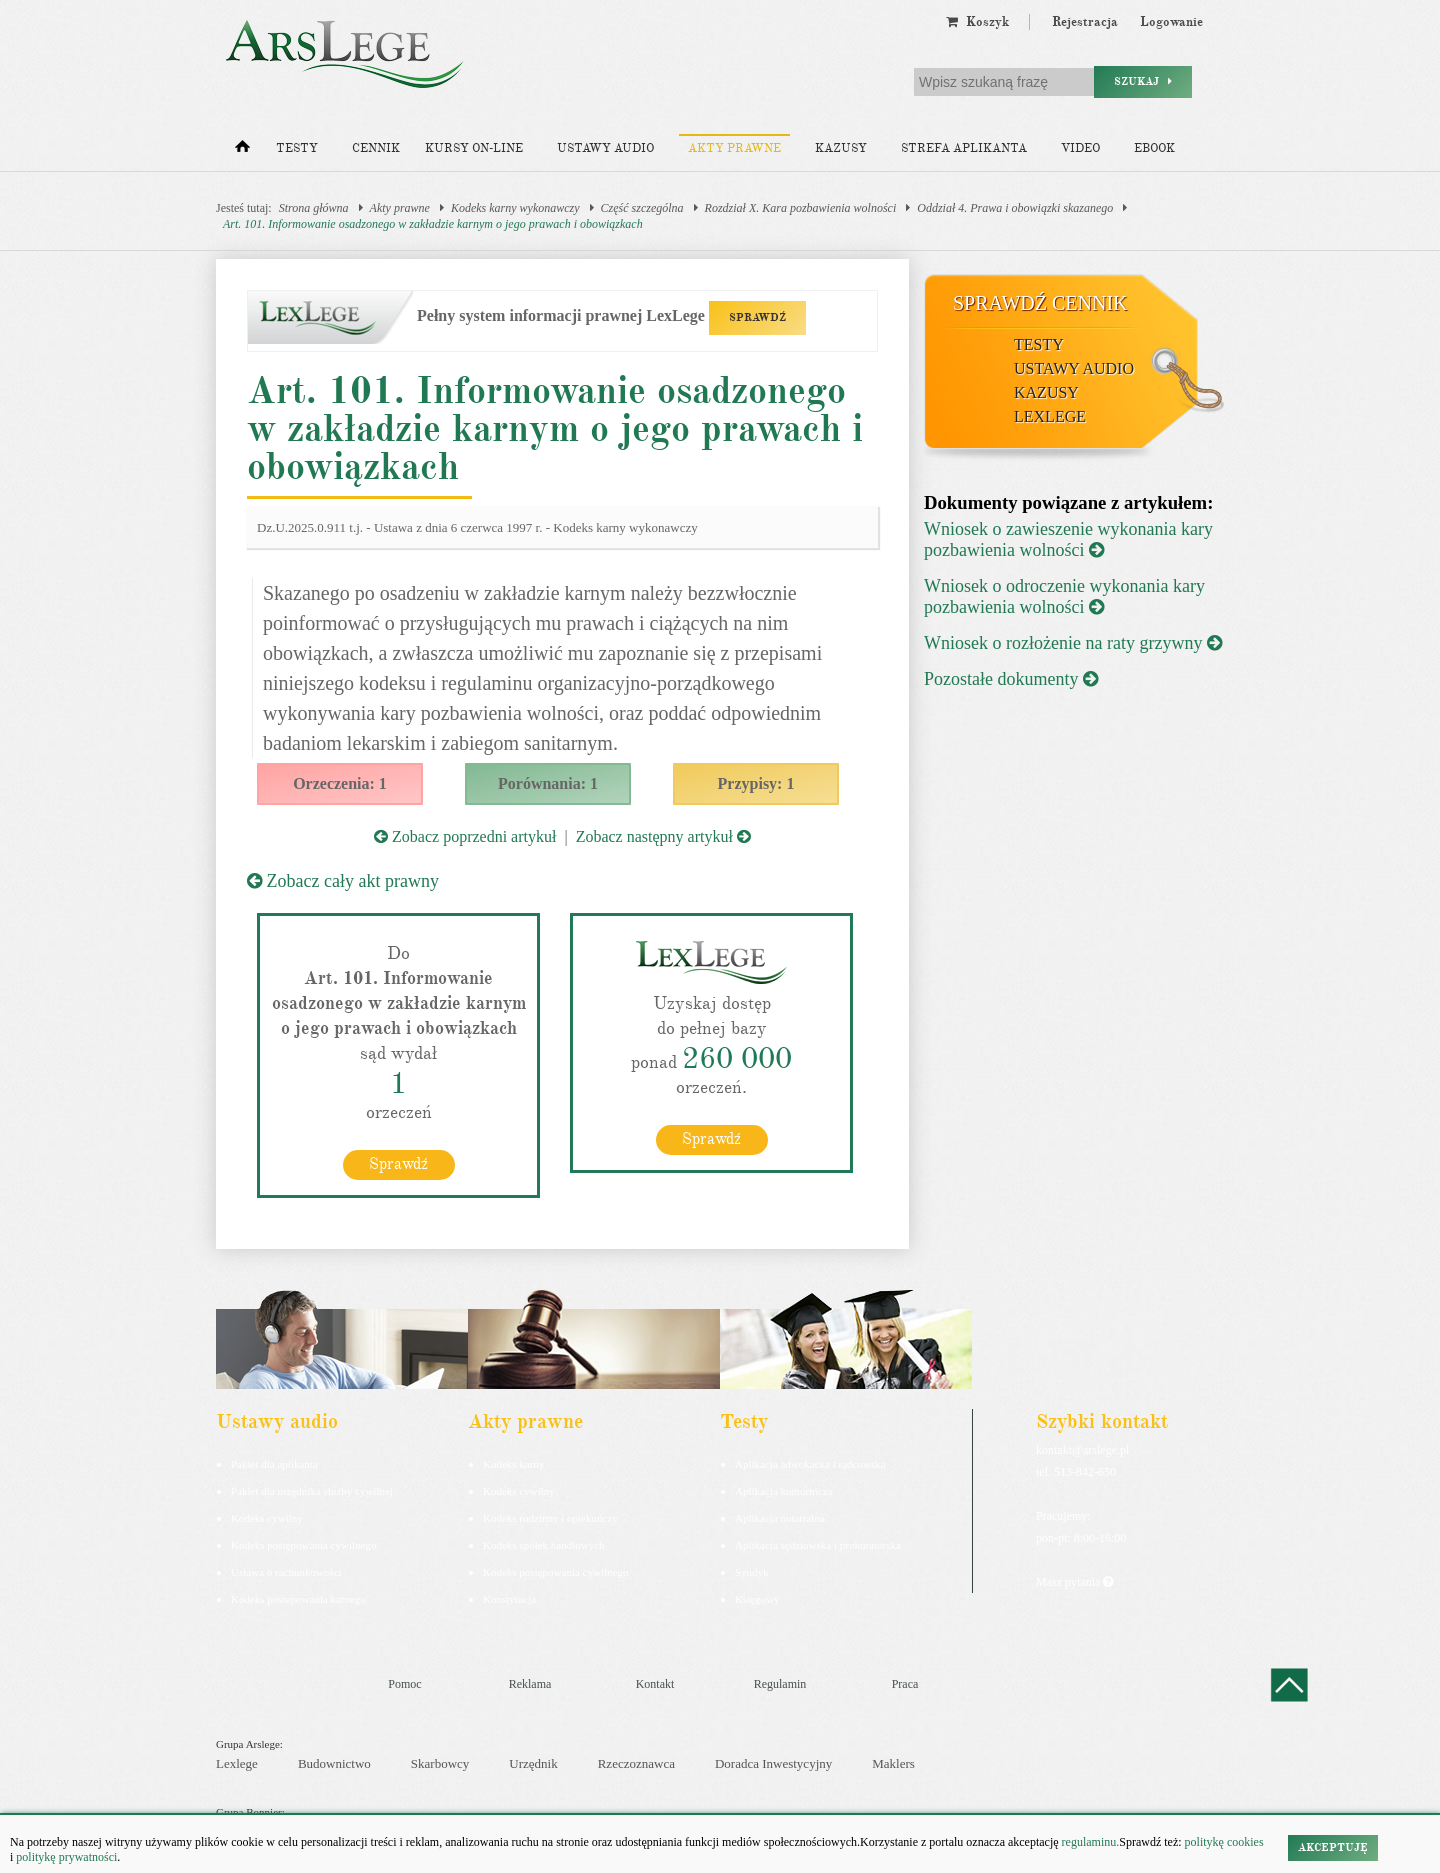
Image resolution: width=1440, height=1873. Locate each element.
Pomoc (404, 1684)
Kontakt (655, 1684)
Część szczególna (642, 208)
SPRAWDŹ (757, 317)
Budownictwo (334, 1763)
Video (1080, 148)
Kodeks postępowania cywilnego (303, 1545)
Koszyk (977, 22)
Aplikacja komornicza (783, 1491)
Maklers (893, 1763)
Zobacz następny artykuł (663, 836)
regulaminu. (1089, 1842)
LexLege (1050, 416)
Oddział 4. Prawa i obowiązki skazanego (1015, 208)
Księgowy (757, 1599)
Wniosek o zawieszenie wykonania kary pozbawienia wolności (1068, 539)
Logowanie (1171, 22)
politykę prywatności (66, 1857)
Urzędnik (533, 1763)
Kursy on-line (474, 148)
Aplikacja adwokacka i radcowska (810, 1464)
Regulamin (780, 1684)
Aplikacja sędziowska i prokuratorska (818, 1545)
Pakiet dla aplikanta (274, 1464)
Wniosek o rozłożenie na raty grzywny (1073, 643)
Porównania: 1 (548, 783)
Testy (297, 148)
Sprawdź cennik (1040, 303)
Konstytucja (509, 1599)
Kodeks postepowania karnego (298, 1599)
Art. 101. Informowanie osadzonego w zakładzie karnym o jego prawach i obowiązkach (433, 224)
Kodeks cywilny (267, 1518)
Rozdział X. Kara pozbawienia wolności (801, 208)
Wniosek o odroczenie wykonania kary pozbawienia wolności (1064, 596)
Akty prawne (734, 148)
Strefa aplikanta (964, 148)
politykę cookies (1224, 1842)
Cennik (376, 148)
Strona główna (314, 208)
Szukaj (1143, 81)
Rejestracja (1085, 22)
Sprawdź (398, 1164)
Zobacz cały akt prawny (343, 881)
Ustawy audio (605, 148)
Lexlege (237, 1763)
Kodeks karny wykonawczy (515, 208)
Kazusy (841, 148)
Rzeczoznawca (636, 1763)
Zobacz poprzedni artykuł (465, 836)
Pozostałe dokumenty (1011, 679)
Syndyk (752, 1572)
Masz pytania (1074, 1582)
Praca (905, 1684)
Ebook (1154, 148)
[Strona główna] (242, 151)
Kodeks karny (513, 1464)
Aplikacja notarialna (780, 1518)
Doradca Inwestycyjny (773, 1763)
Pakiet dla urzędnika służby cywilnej (312, 1491)
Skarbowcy (440, 1763)
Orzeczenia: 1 (340, 783)
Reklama (530, 1684)
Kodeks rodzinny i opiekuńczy (550, 1518)
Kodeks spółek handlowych (544, 1545)
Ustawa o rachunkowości (286, 1572)
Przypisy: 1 (756, 783)
